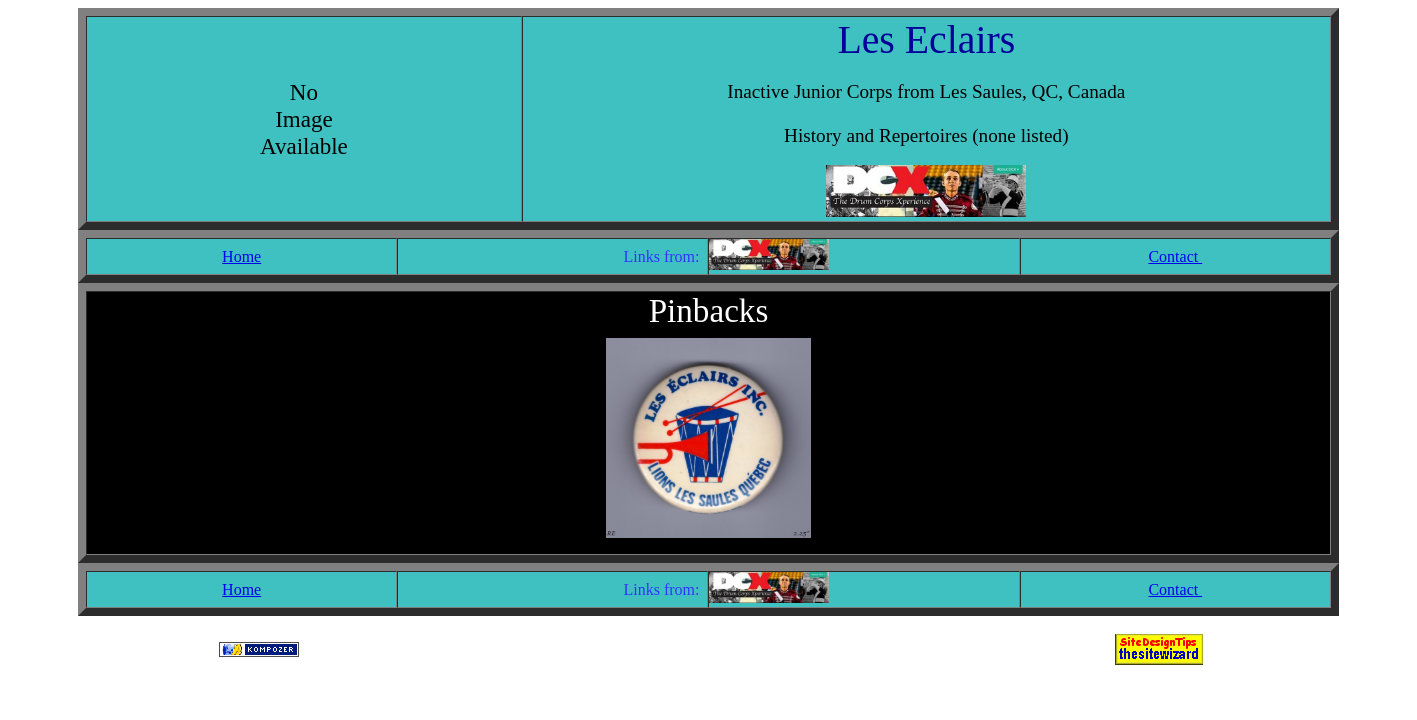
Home (241, 256)
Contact (1175, 256)
